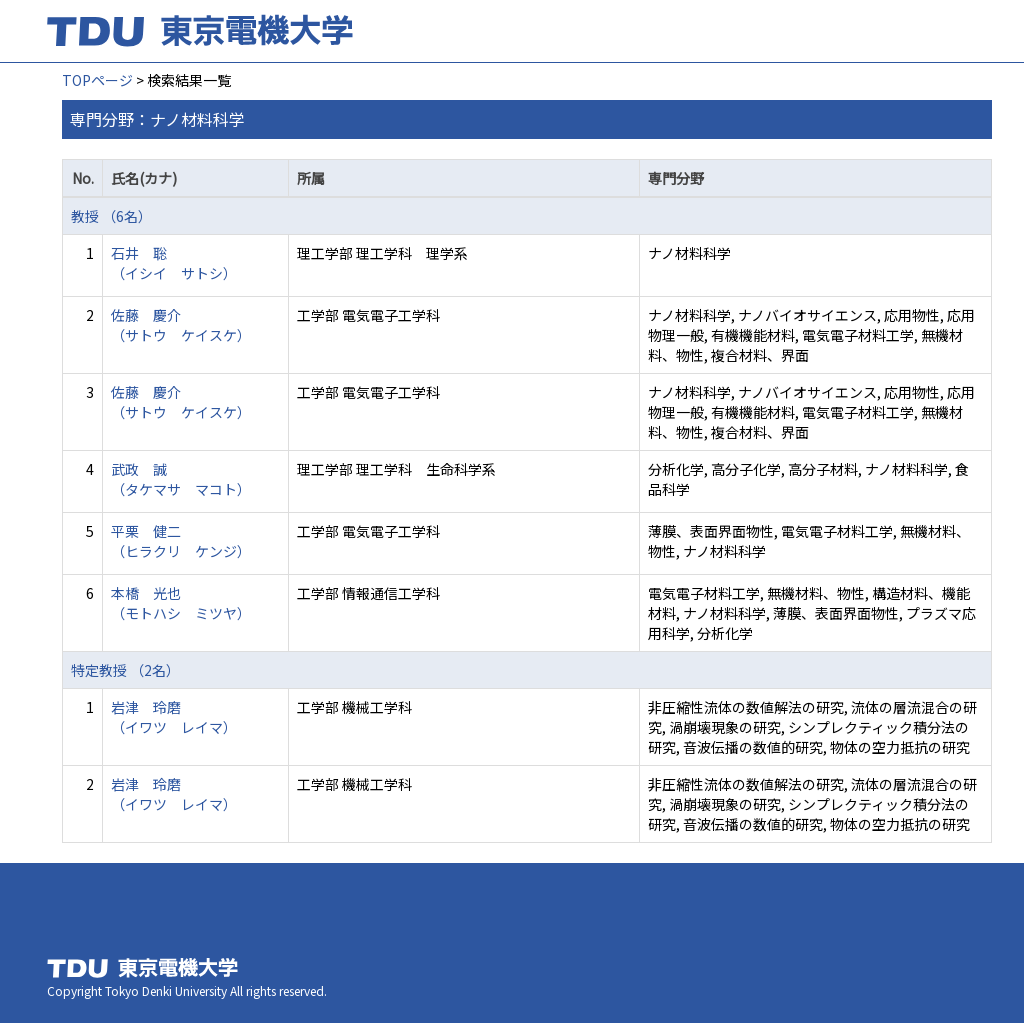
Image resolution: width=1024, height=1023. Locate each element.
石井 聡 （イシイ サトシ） (174, 263)
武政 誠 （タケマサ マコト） (181, 479)
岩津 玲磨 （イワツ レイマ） (174, 717)
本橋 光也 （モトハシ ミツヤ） (181, 603)
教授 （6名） (111, 216)
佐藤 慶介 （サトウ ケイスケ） (181, 325)
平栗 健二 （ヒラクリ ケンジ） (181, 541)
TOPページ (97, 80)
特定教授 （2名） (125, 670)
